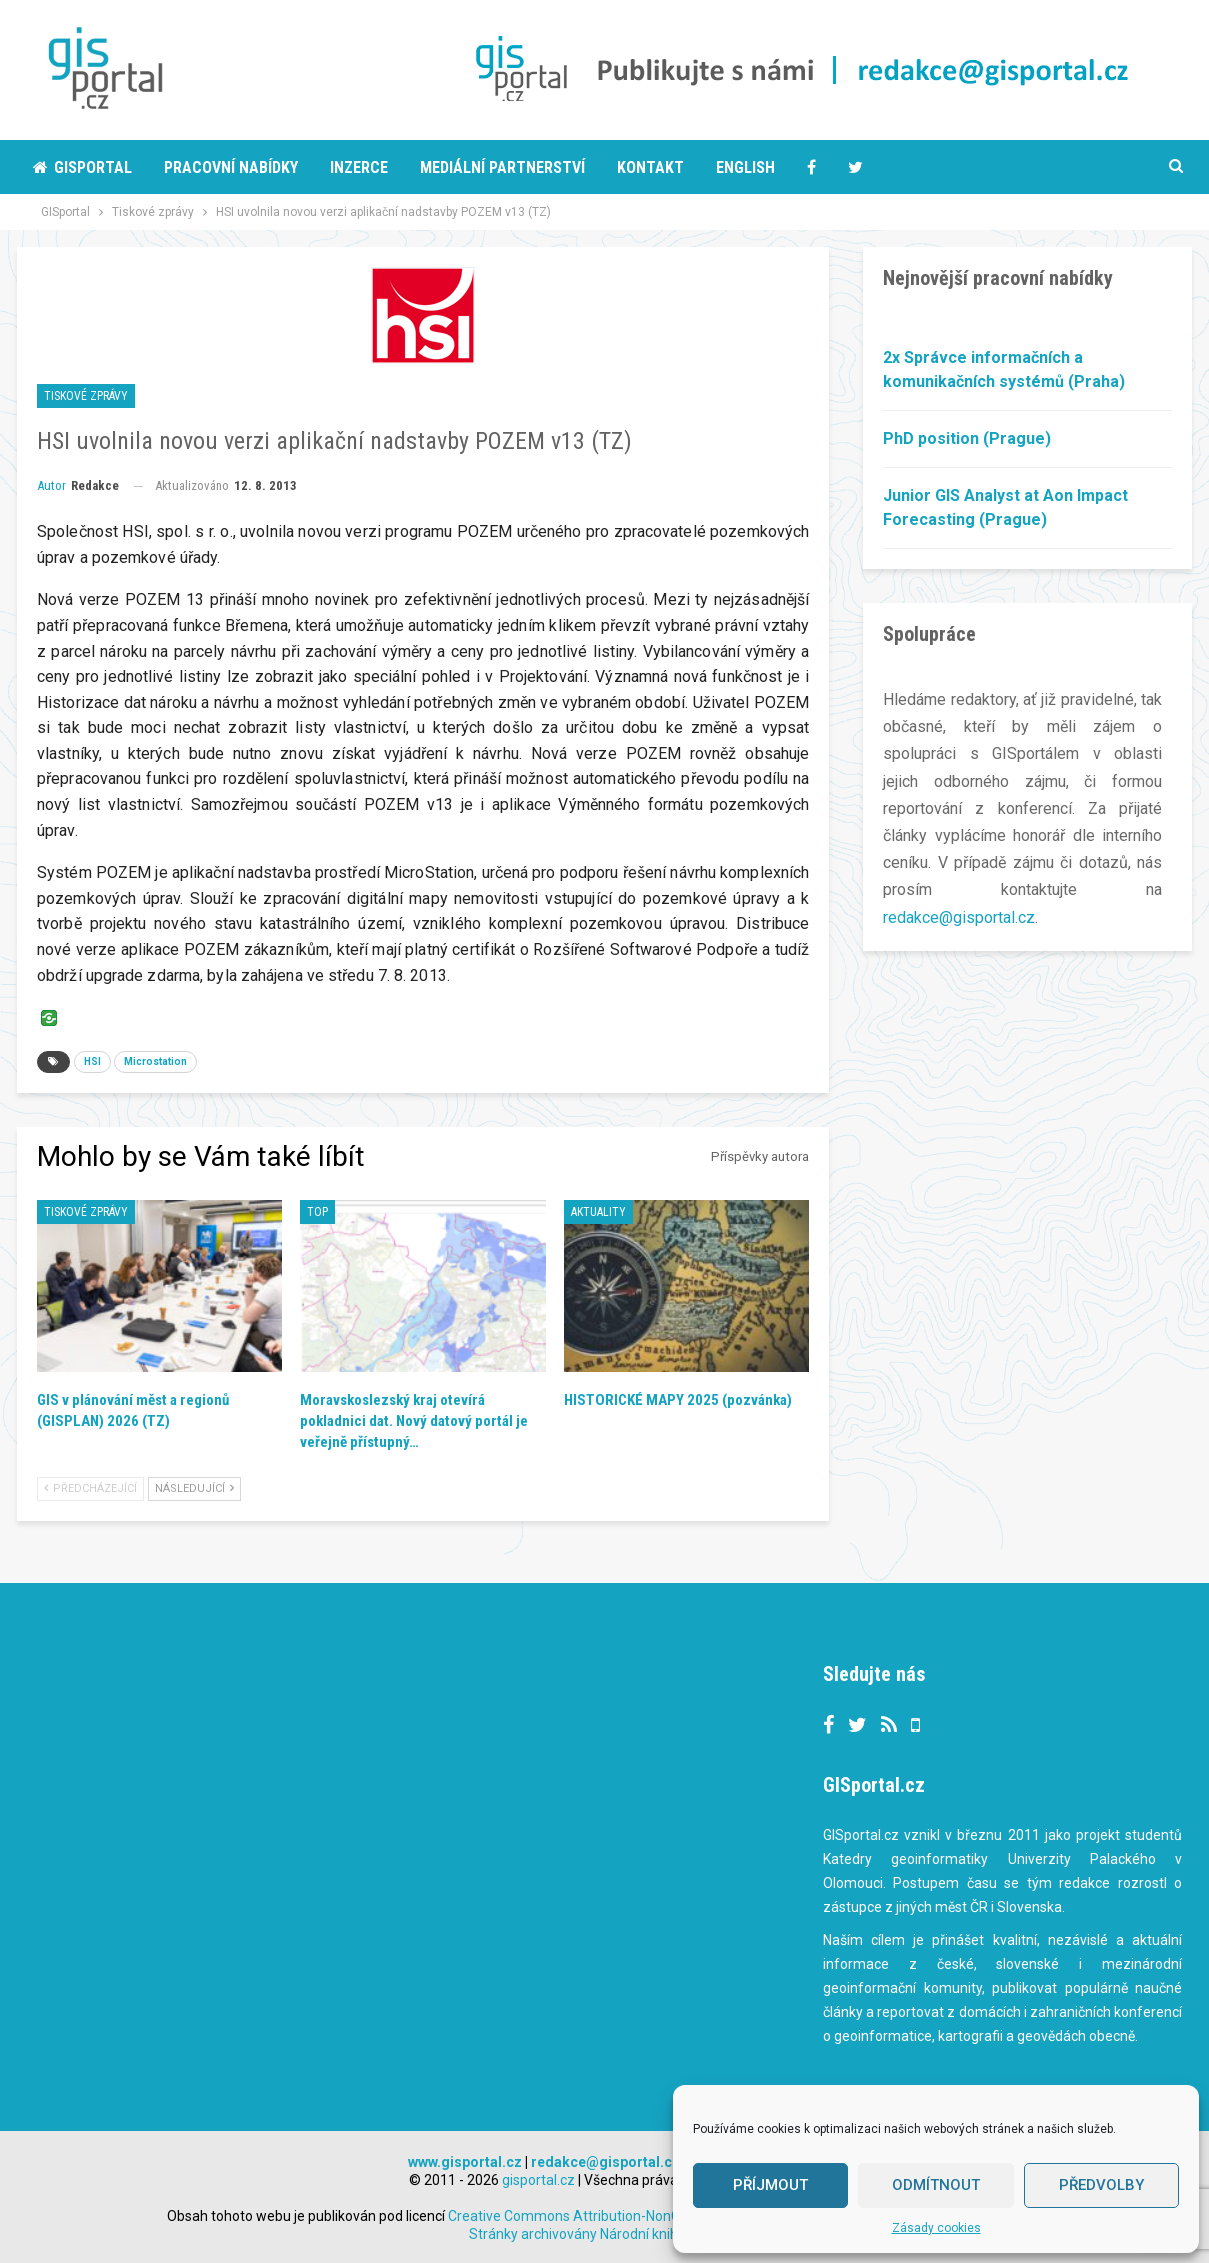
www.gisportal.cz (465, 2162)
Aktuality (598, 1212)
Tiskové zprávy (86, 396)
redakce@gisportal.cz (959, 917)
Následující (194, 1488)
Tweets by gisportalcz (498, 1676)
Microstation (155, 1061)
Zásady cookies (936, 2228)
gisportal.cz (538, 2180)
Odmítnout (936, 2185)
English (745, 167)
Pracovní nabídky (231, 167)
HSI (92, 1061)
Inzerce (359, 167)
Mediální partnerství (502, 167)
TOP (317, 1212)
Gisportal (82, 167)
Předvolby (1101, 2185)
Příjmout (770, 2185)
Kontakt (650, 167)
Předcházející (90, 1488)
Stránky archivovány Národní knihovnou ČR (603, 2234)
